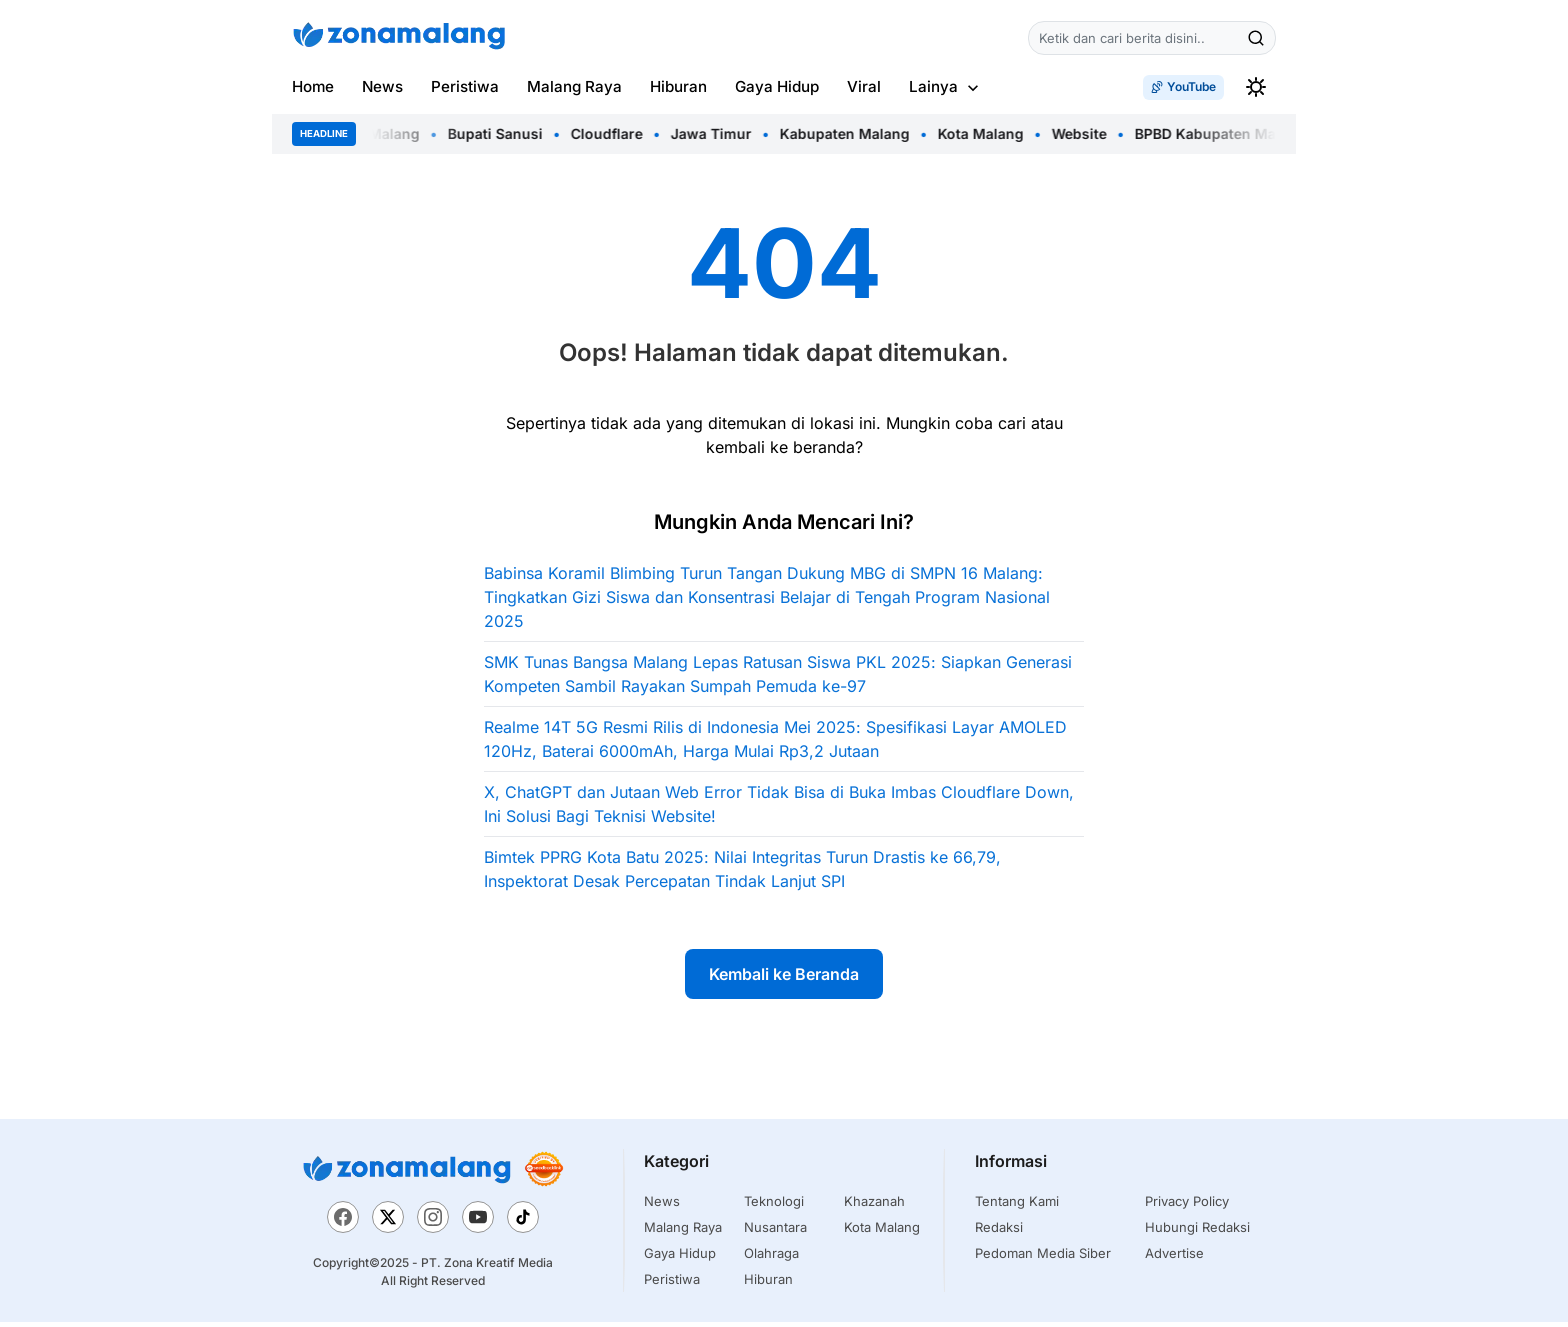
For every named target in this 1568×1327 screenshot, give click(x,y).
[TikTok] (523, 1224)
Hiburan (678, 86)
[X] (388, 1224)
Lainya (933, 86)
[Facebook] (343, 1224)
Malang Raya (574, 86)
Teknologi (774, 1206)
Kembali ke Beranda (784, 979)
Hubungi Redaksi (1197, 1232)
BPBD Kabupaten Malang (1227, 133)
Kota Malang (988, 133)
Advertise (1174, 1258)
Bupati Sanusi (502, 133)
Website (1086, 133)
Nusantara (775, 1232)
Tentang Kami (1017, 1206)
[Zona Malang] (407, 1173)
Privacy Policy (1187, 1206)
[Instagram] (433, 1224)
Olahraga (771, 1258)
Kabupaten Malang (852, 133)
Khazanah (874, 1206)
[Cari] (1256, 38)
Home (313, 86)
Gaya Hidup (777, 86)
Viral (864, 86)
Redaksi (999, 1232)
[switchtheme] (1256, 87)
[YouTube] (478, 1224)
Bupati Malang (377, 133)
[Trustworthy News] (544, 1174)
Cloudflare (614, 133)
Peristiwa (465, 86)
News (382, 86)
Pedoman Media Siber (1043, 1258)
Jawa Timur (718, 133)
